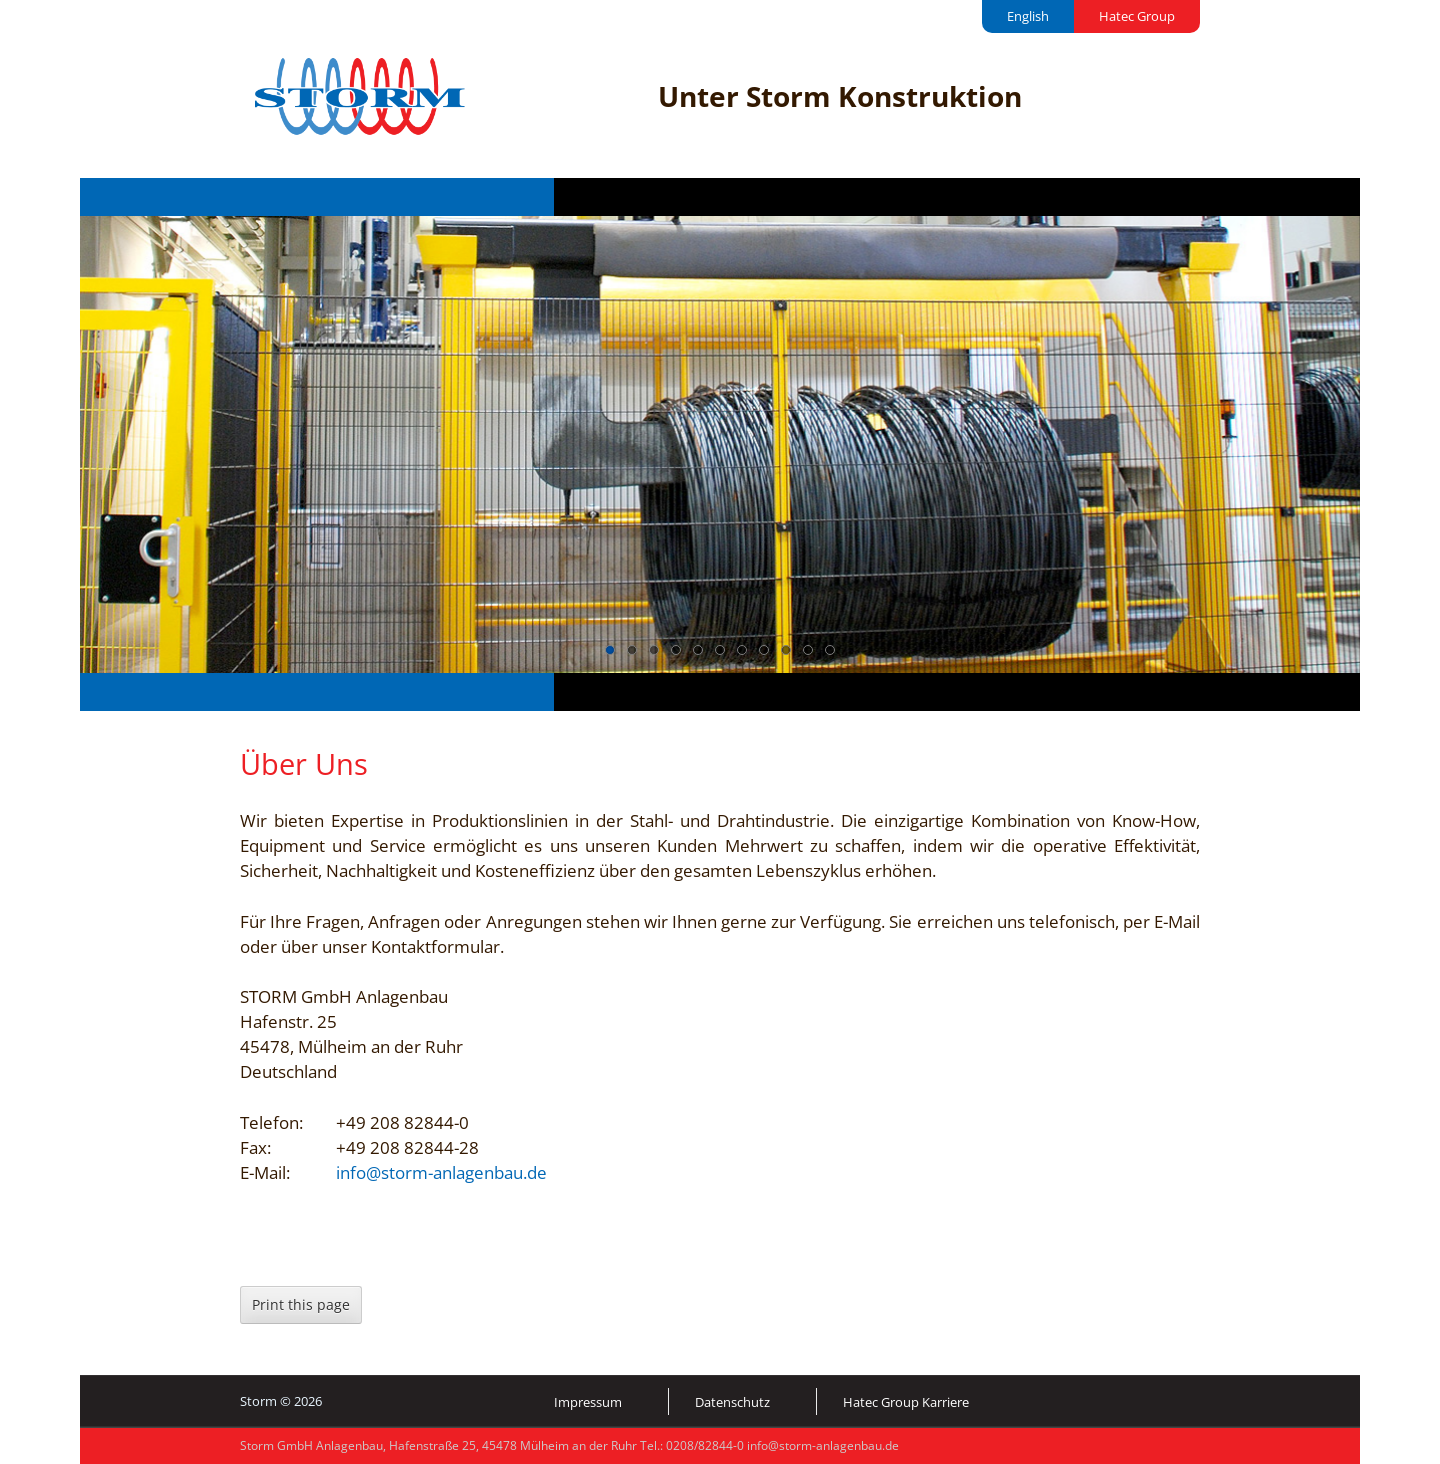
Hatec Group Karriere (906, 1402)
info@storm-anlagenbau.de (441, 1172)
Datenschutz (732, 1402)
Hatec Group (1137, 16)
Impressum (588, 1402)
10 (808, 650)
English (1028, 16)
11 (830, 650)
